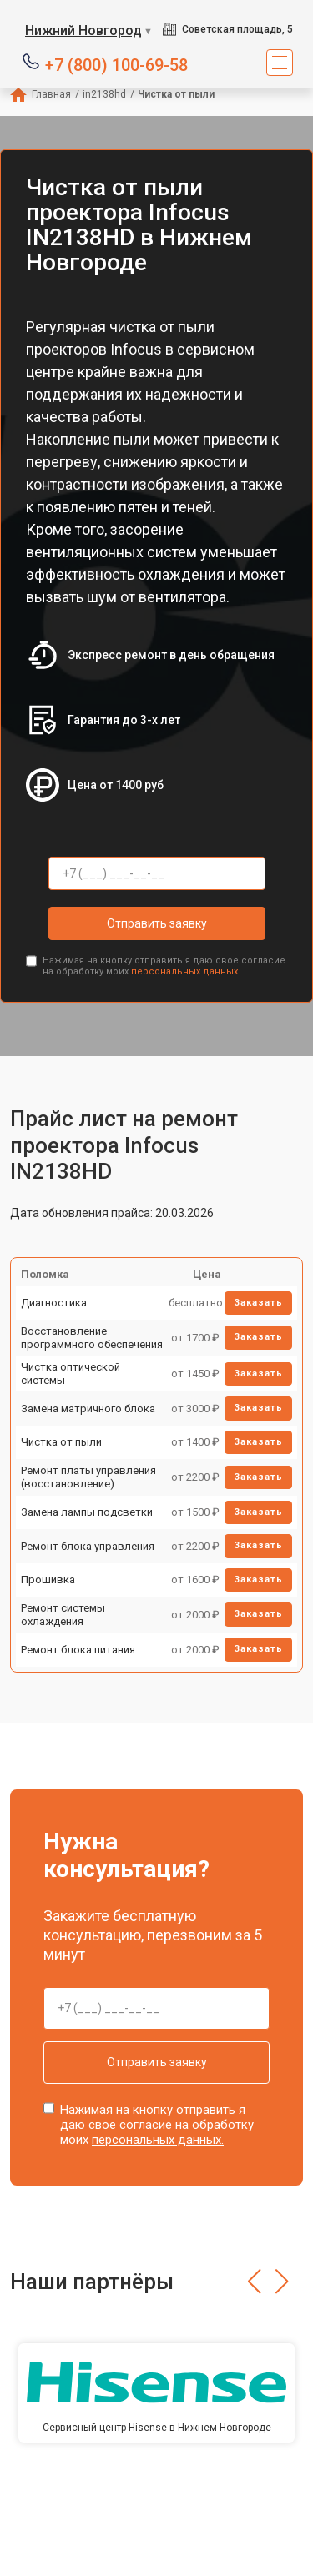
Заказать (258, 1302)
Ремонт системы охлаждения (63, 1615)
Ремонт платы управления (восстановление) (88, 1477)
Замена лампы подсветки (87, 1512)
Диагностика (54, 1302)
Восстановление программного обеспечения (92, 1338)
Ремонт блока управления (87, 1546)
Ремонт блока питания (78, 1649)
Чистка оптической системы (70, 1373)
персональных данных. (185, 971)
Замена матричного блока (88, 1408)
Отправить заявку (157, 923)
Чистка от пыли (61, 1442)
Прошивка (48, 1579)
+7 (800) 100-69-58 (116, 64)
